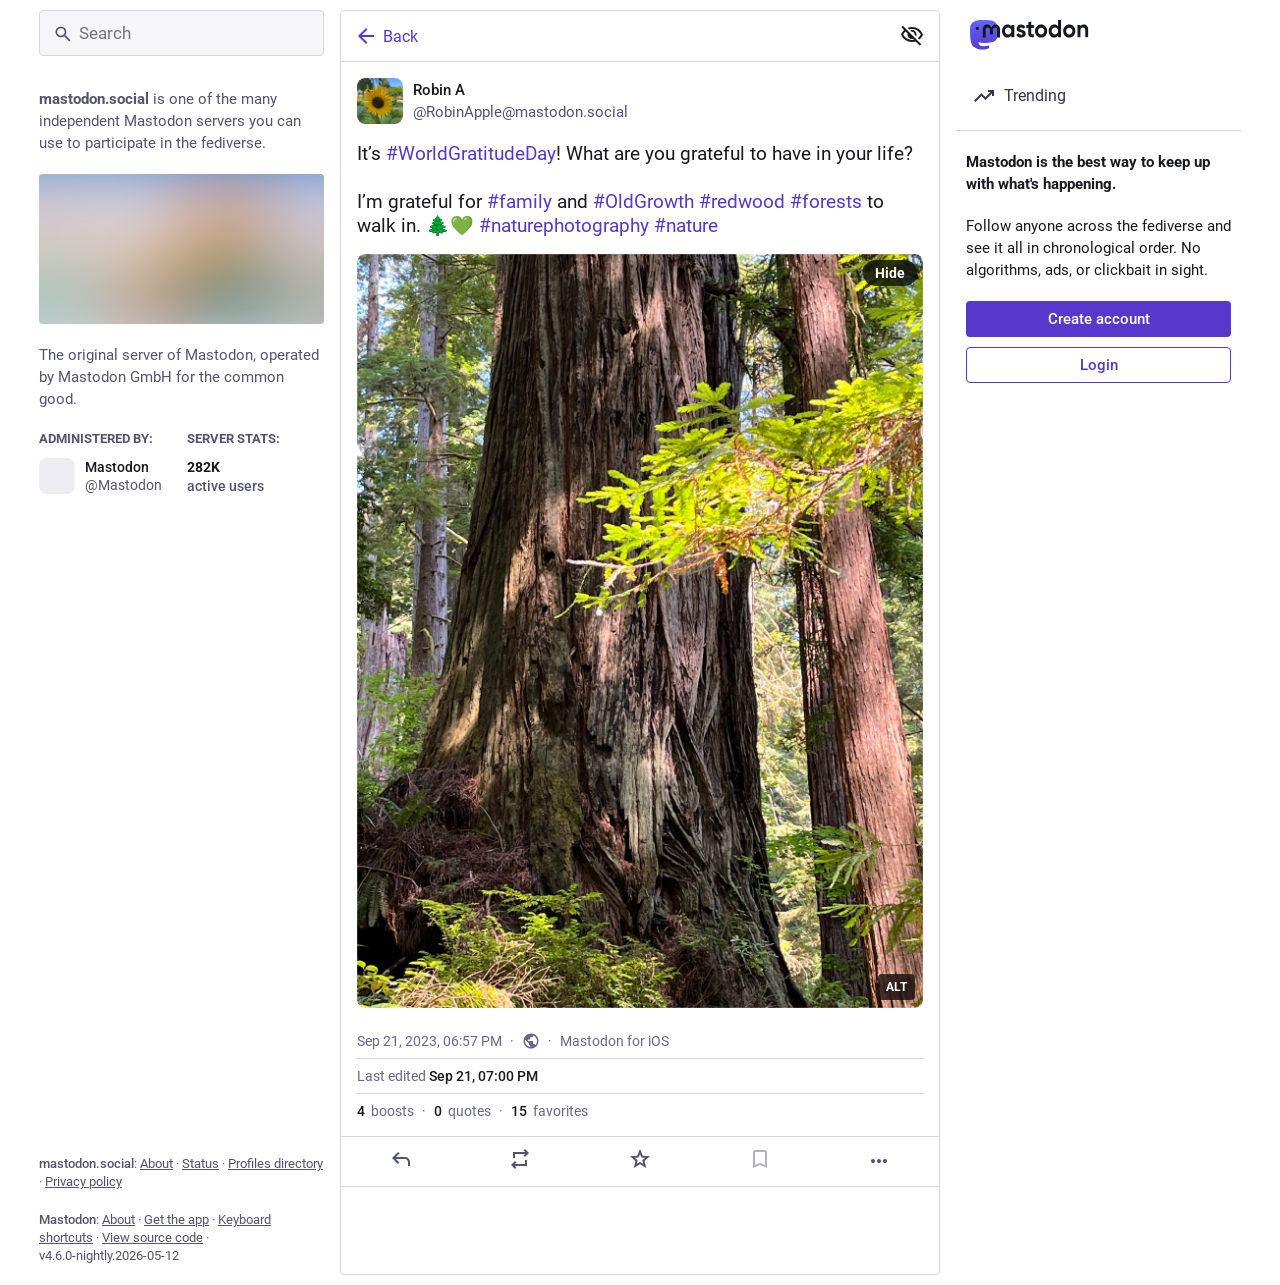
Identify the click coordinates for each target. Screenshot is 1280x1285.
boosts (385, 1111)
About (156, 1163)
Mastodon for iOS (614, 1041)
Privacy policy (83, 1181)
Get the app (176, 1219)
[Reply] (401, 1159)
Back (386, 36)
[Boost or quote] (520, 1159)
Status (200, 1163)
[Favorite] (640, 1159)
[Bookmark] (760, 1159)
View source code (152, 1237)
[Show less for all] (912, 35)
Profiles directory (275, 1163)
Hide (890, 273)
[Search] (181, 33)
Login (1099, 365)
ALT (896, 987)
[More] (879, 1161)
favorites (549, 1111)
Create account (1099, 319)
